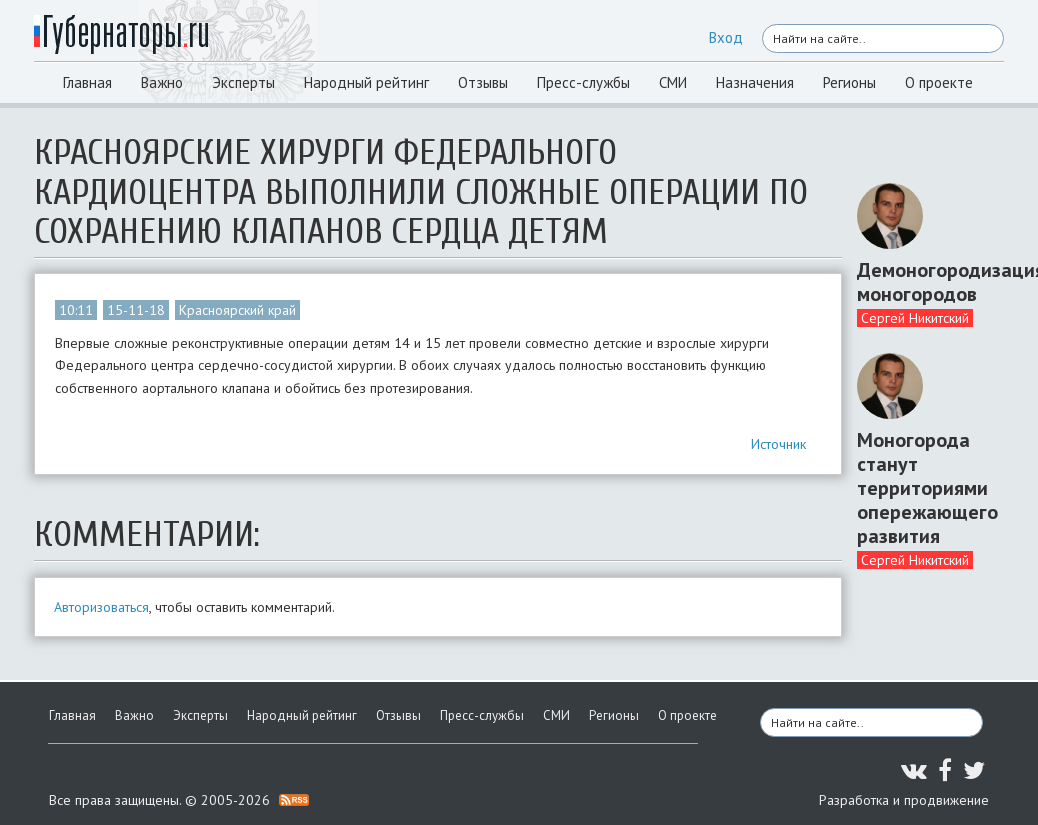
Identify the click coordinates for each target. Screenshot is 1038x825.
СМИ (673, 82)
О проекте (939, 82)
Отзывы (483, 82)
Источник (778, 444)
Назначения (755, 82)
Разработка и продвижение (904, 800)
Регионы (849, 82)
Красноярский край (237, 310)
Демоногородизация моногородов (923, 282)
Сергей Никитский (915, 318)
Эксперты (243, 82)
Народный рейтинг (366, 82)
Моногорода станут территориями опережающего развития (923, 488)
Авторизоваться (101, 607)
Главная (87, 82)
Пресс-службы (583, 82)
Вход (726, 37)
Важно (162, 82)
